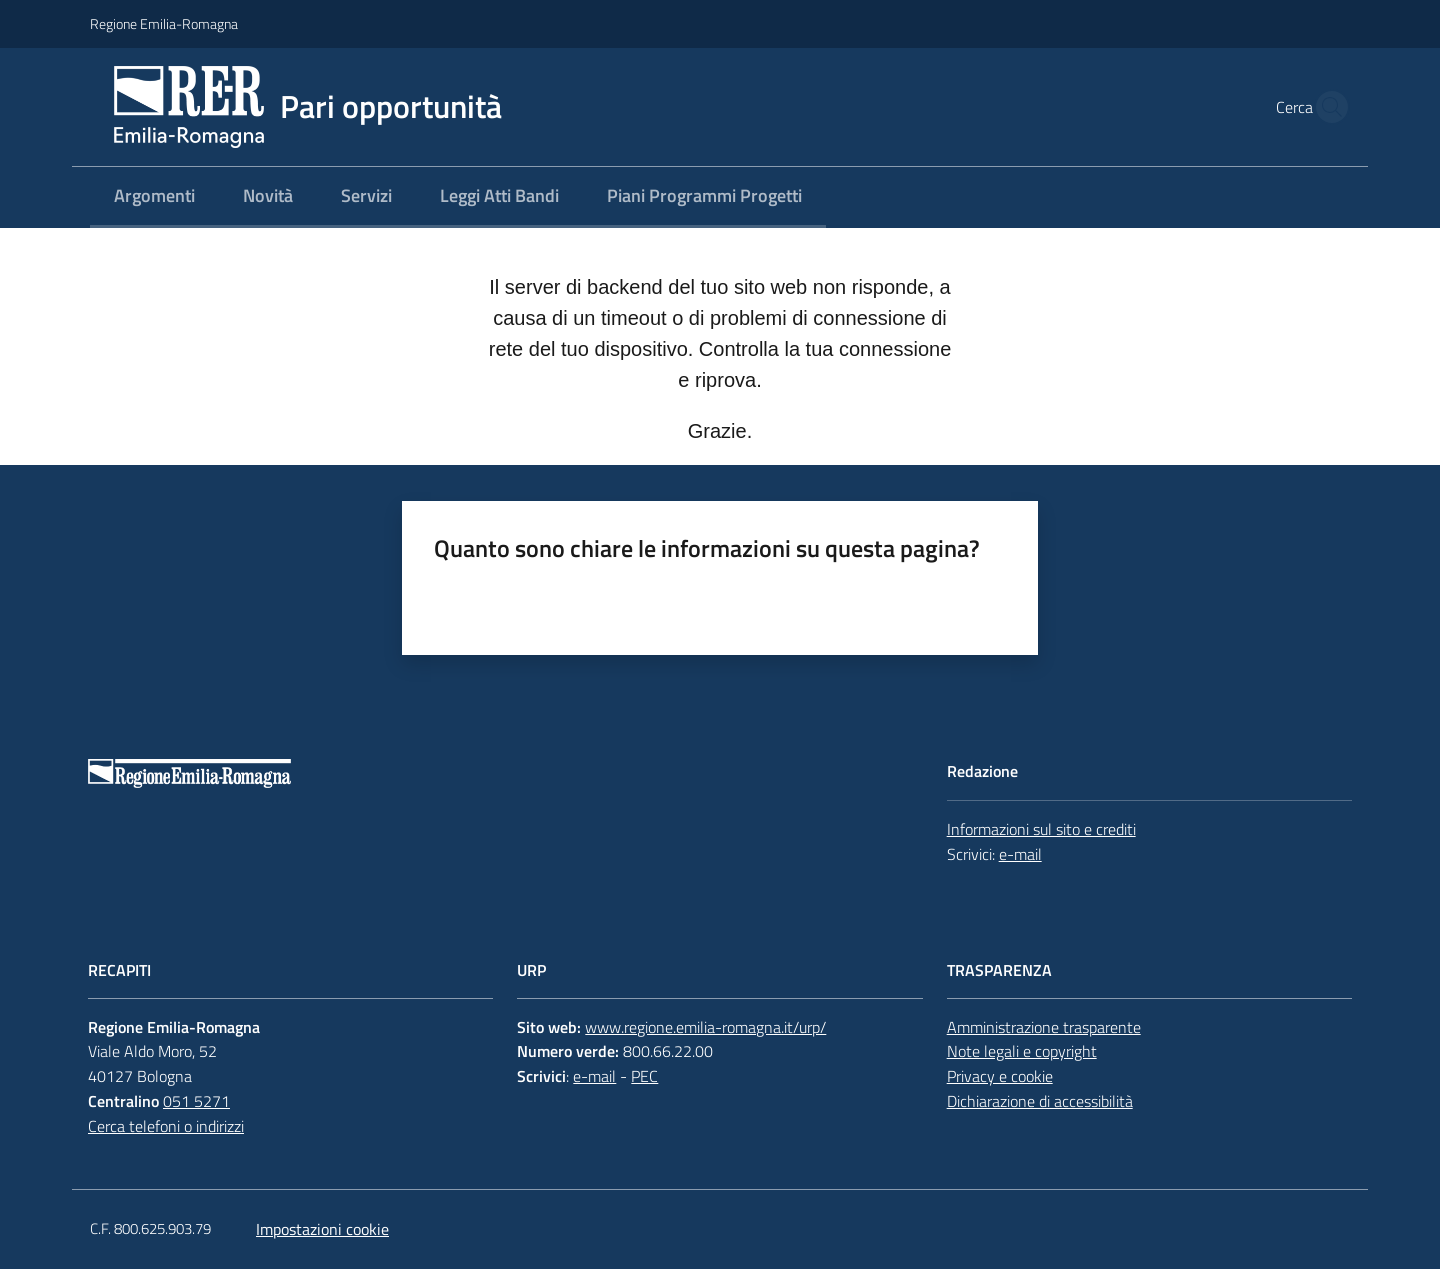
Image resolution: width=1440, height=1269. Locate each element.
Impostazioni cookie (322, 1229)
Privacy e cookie (1000, 1076)
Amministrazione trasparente (1044, 1027)
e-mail (1020, 854)
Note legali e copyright (1022, 1051)
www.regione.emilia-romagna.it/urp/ (705, 1027)
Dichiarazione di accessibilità (1040, 1101)
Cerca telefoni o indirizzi (166, 1126)
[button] (1326, 107)
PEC (644, 1076)
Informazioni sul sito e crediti (1041, 829)
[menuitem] (154, 197)
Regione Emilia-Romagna (164, 23)
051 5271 (196, 1101)
